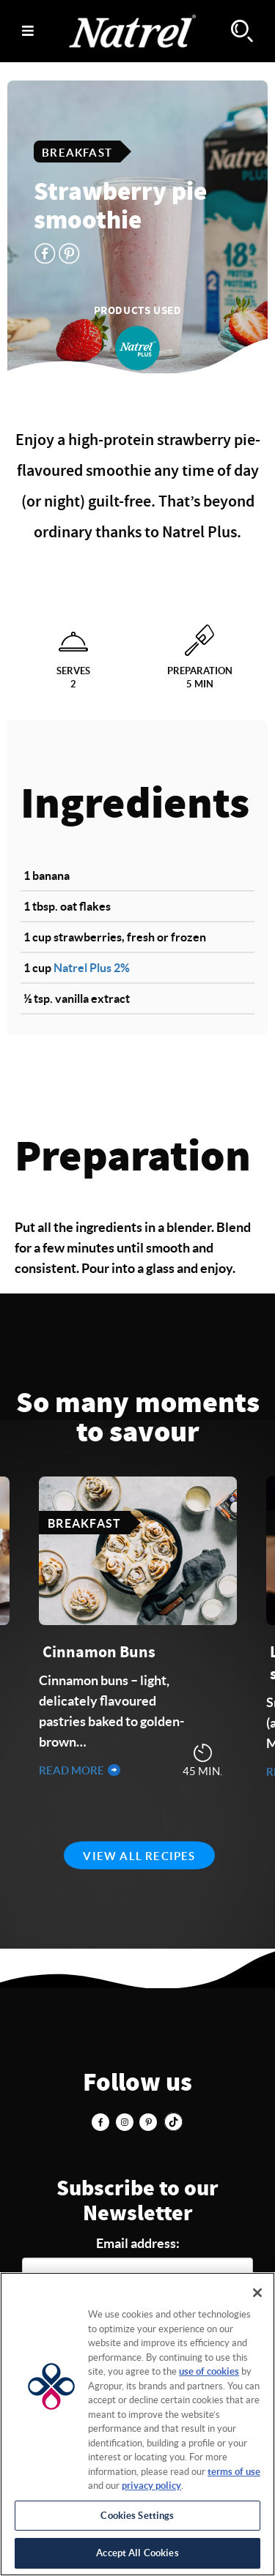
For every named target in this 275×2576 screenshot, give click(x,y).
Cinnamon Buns (99, 1652)
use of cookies (209, 2371)
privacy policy (151, 2485)
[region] (137, 2424)
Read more (72, 1770)
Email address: (138, 2243)
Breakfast (77, 152)
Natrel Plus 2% (92, 967)
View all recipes (139, 1856)
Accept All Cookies (137, 2552)
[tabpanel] (138, 1629)
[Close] (257, 2293)
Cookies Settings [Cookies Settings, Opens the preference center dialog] (137, 2515)
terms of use (234, 2471)
